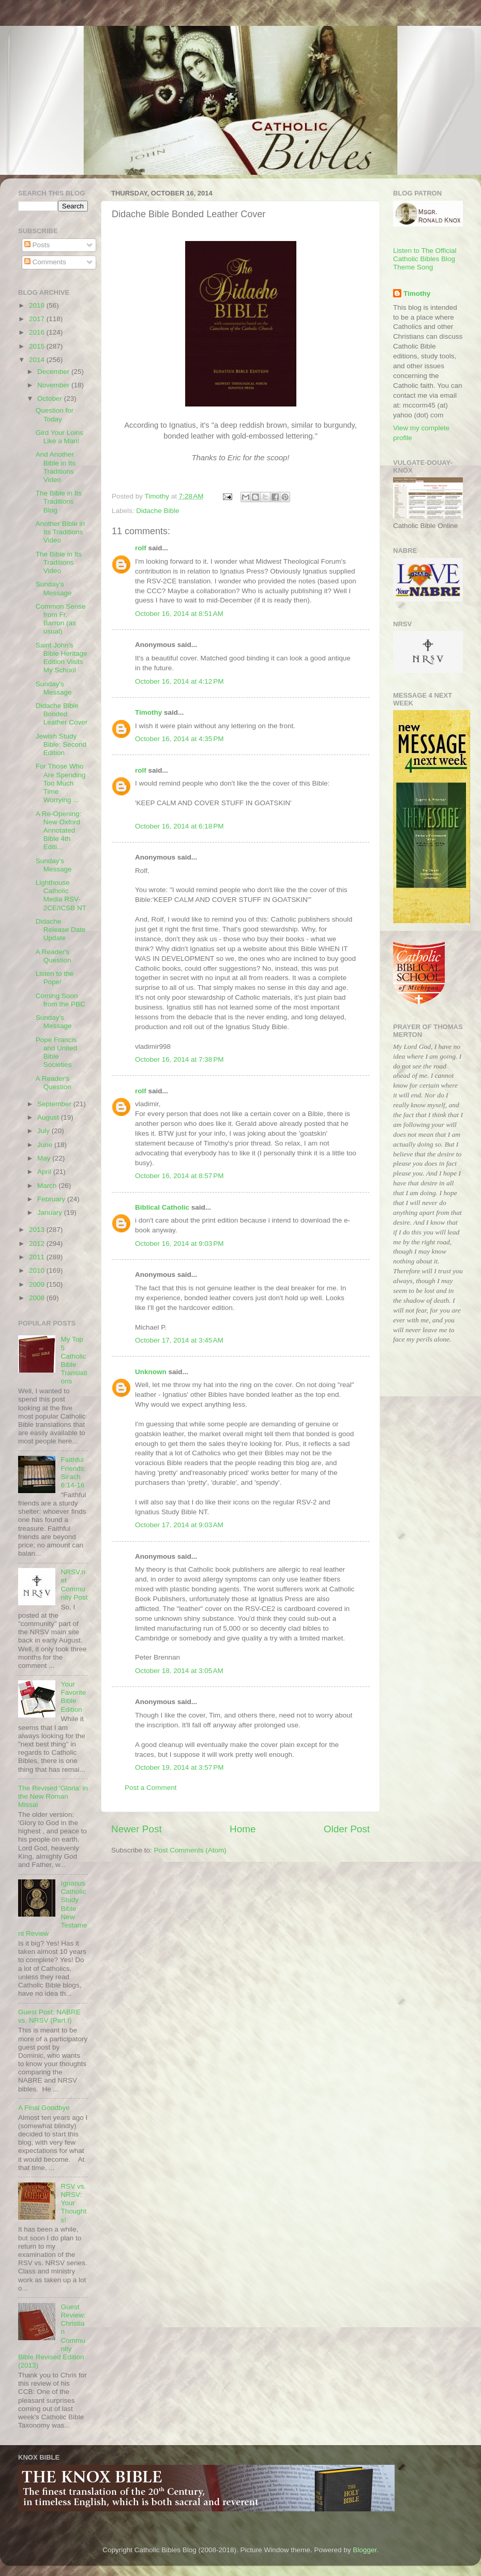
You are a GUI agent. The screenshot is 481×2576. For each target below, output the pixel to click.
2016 (38, 332)
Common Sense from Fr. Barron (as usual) (61, 619)
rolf (140, 548)
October (50, 398)
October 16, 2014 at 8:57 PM (179, 1176)
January (50, 1212)
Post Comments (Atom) (190, 1850)
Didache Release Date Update (61, 929)
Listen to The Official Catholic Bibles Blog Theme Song (425, 259)
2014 (38, 360)
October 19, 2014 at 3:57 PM (179, 1767)
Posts (37, 245)
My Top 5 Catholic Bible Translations (74, 1360)
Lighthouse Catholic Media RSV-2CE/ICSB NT (61, 895)
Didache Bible (157, 511)
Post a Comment (151, 1787)
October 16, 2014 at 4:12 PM (179, 681)
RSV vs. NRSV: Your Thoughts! (73, 2203)
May (44, 1158)
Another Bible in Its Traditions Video (60, 532)
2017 (38, 319)
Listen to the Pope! (55, 978)
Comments (45, 262)
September (55, 1104)
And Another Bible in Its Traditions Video (56, 467)
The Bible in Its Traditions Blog (59, 501)
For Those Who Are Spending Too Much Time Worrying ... (61, 783)
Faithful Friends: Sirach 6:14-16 (73, 1472)
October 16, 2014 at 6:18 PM (179, 826)
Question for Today (55, 414)
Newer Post (136, 1829)
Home (242, 1829)
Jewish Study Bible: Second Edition (61, 744)
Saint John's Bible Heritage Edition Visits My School (61, 657)
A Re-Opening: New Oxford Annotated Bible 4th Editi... (59, 830)
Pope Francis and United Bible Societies (56, 1052)
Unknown (151, 1372)
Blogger (365, 2550)
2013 (38, 1229)
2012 (38, 1243)
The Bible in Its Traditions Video (59, 562)
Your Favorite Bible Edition (73, 1696)
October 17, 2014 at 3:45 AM (179, 1340)
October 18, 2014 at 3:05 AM (179, 1671)
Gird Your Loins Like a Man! (59, 437)
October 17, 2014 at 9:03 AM (179, 1525)
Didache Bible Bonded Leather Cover (62, 714)
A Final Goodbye (44, 2108)
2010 (38, 1270)
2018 (38, 305)
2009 (38, 1284)
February (52, 1199)
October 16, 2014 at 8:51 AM (179, 613)
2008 (38, 1298)
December (54, 371)
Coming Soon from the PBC (60, 1000)
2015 (38, 346)
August (49, 1117)
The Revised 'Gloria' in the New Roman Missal (53, 1796)
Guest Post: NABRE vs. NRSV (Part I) (49, 2016)
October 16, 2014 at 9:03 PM (179, 1243)
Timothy (148, 712)
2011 (38, 1257)
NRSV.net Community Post (74, 1584)
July (44, 1131)
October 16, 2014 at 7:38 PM (179, 1059)
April (45, 1172)
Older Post (347, 1829)
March (47, 1185)
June (45, 1145)
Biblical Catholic (162, 1207)
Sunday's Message (54, 588)
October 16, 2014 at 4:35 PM (179, 739)
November (54, 385)
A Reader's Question (53, 956)
